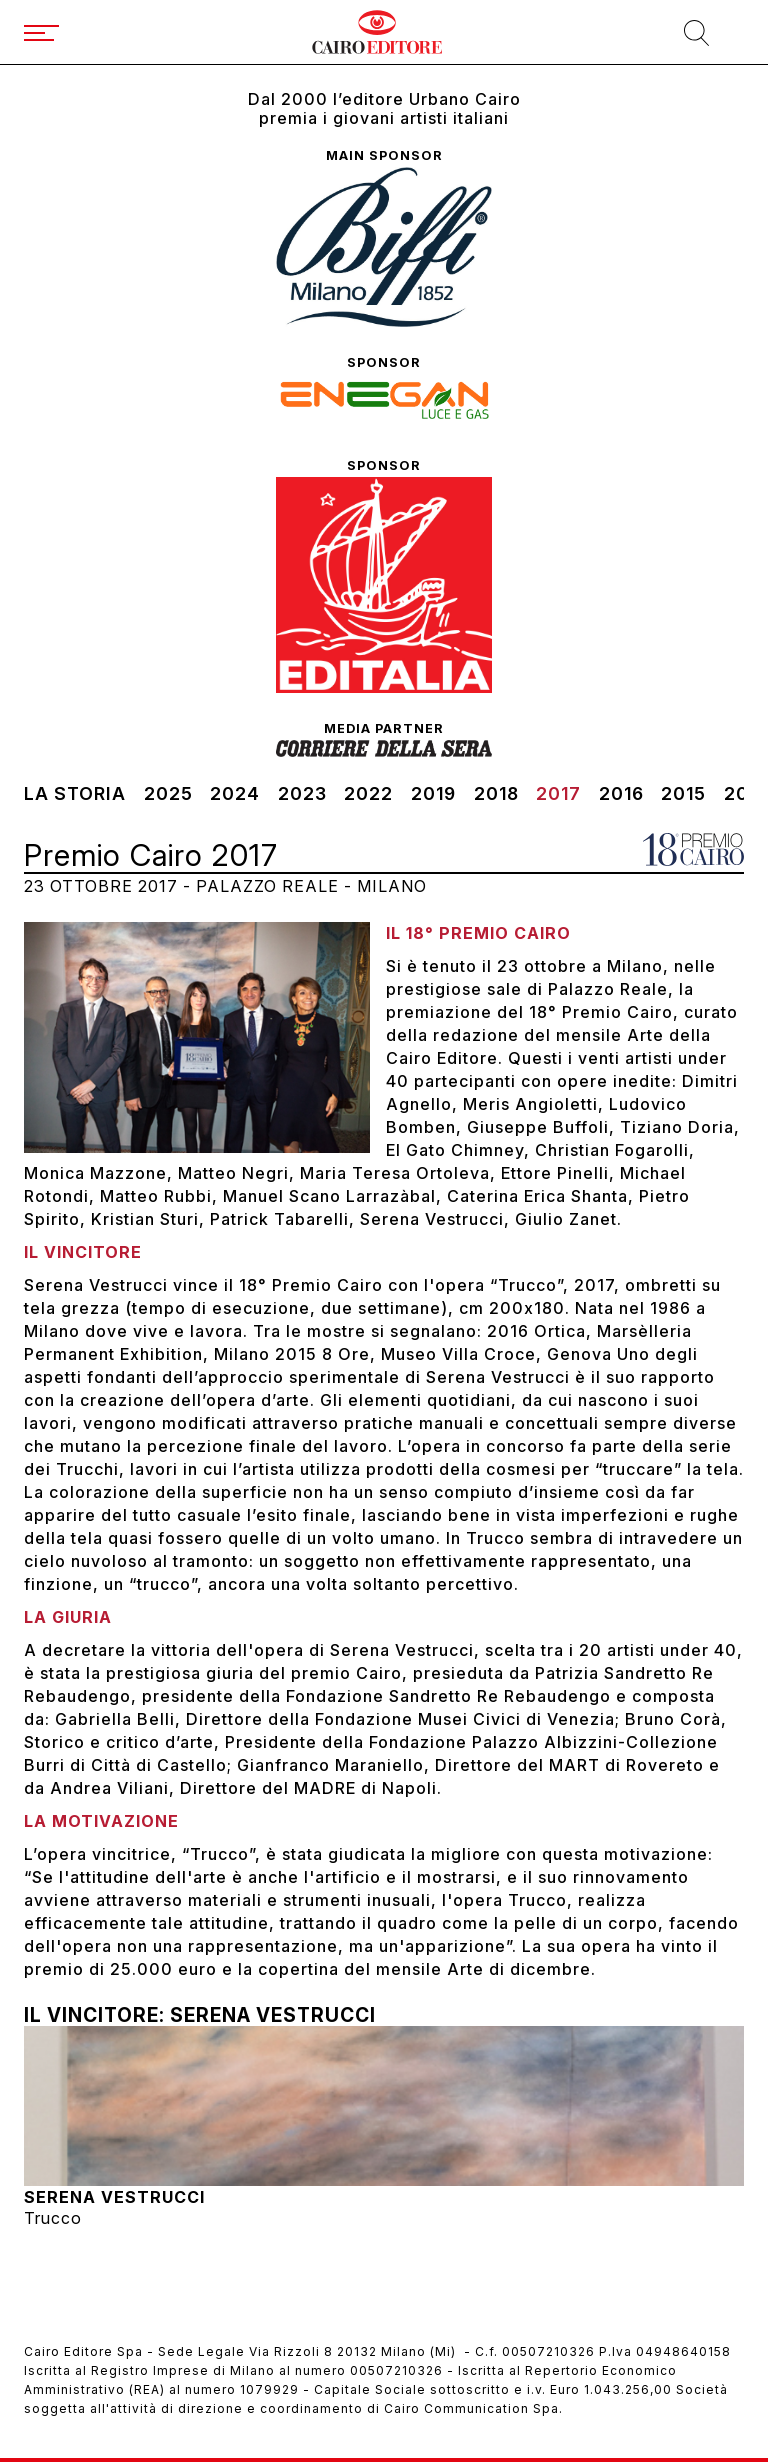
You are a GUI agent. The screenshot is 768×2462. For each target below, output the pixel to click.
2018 (496, 794)
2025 (168, 794)
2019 (433, 794)
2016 (621, 794)
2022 (368, 794)
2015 (683, 794)
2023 (302, 794)
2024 (235, 794)
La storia (75, 794)
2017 (558, 794)
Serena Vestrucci (114, 2197)
